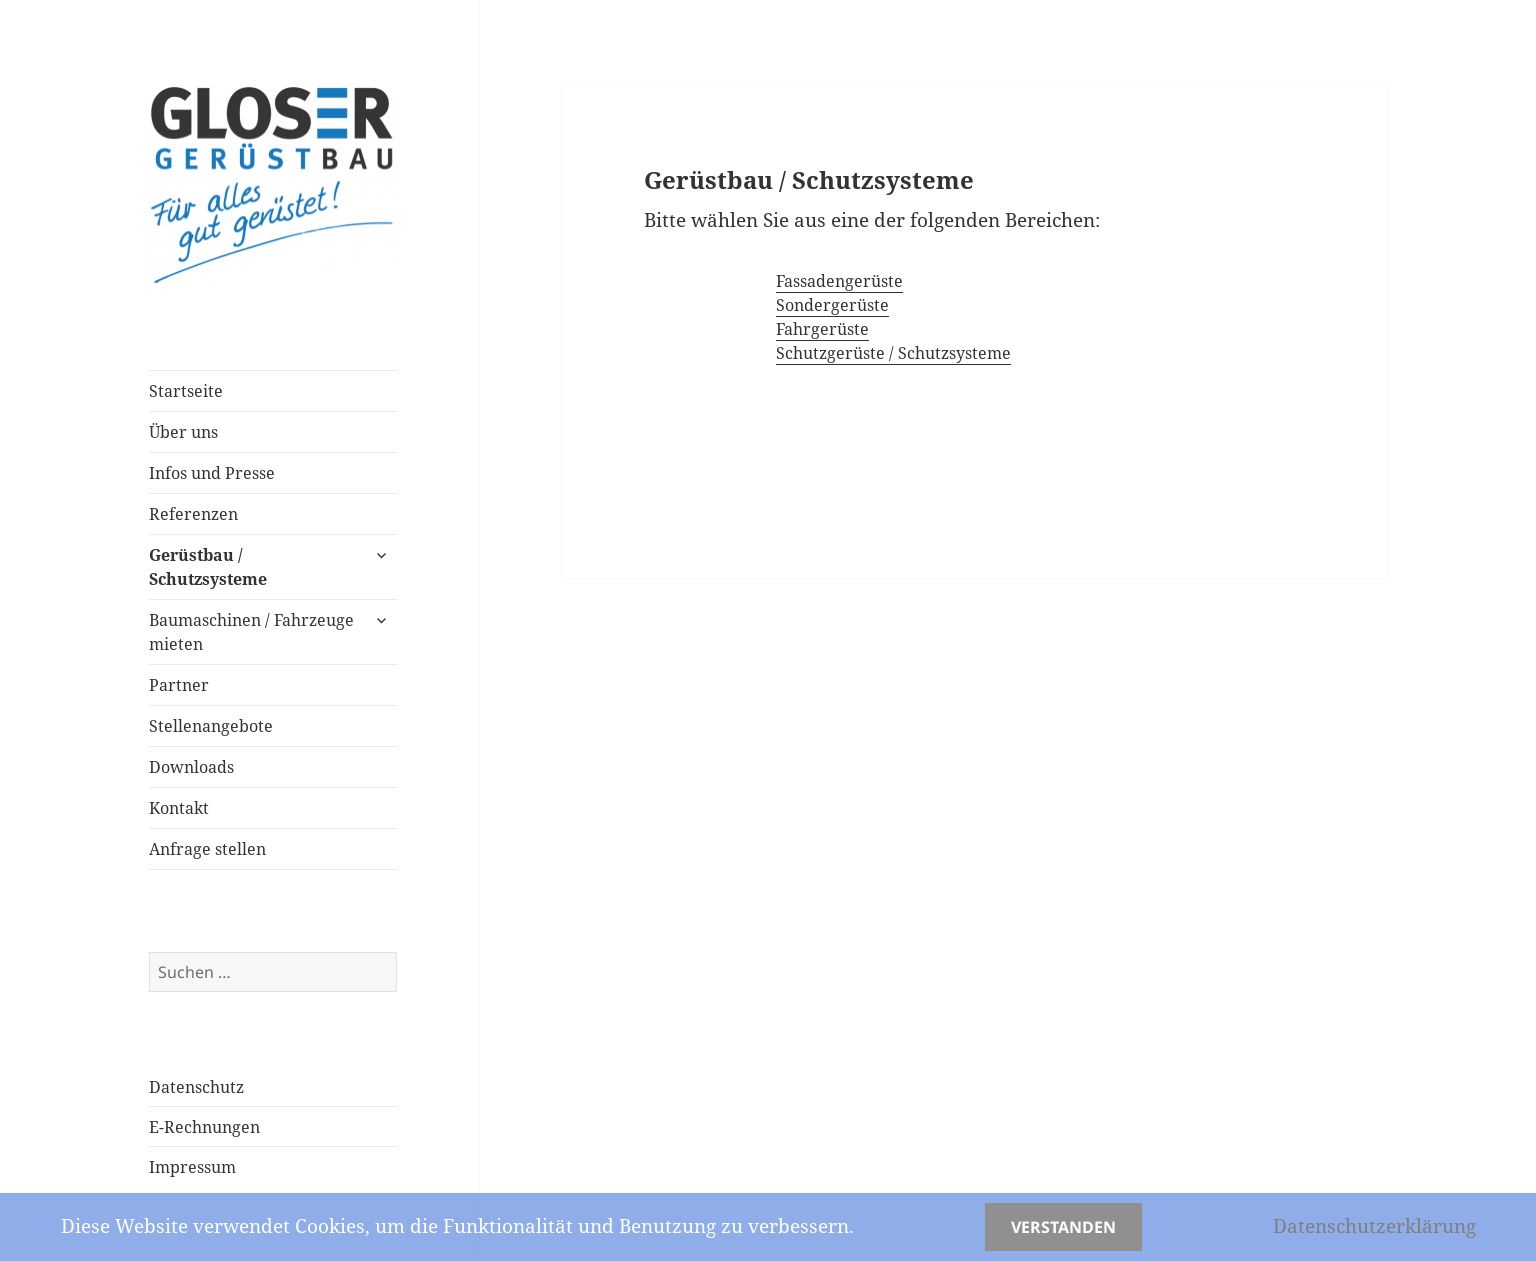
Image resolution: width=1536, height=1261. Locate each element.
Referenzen (193, 514)
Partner (179, 685)
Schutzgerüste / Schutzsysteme (893, 353)
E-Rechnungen (204, 1127)
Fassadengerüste (839, 281)
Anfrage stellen (207, 849)
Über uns (183, 432)
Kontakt (179, 808)
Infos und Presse (212, 473)
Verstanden (1063, 1227)
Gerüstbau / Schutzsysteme (208, 567)
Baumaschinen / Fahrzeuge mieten (251, 632)
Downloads (191, 767)
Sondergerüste (832, 305)
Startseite (186, 391)
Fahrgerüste (822, 329)
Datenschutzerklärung (1374, 1226)
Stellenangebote (211, 726)
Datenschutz (196, 1087)
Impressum (192, 1167)
